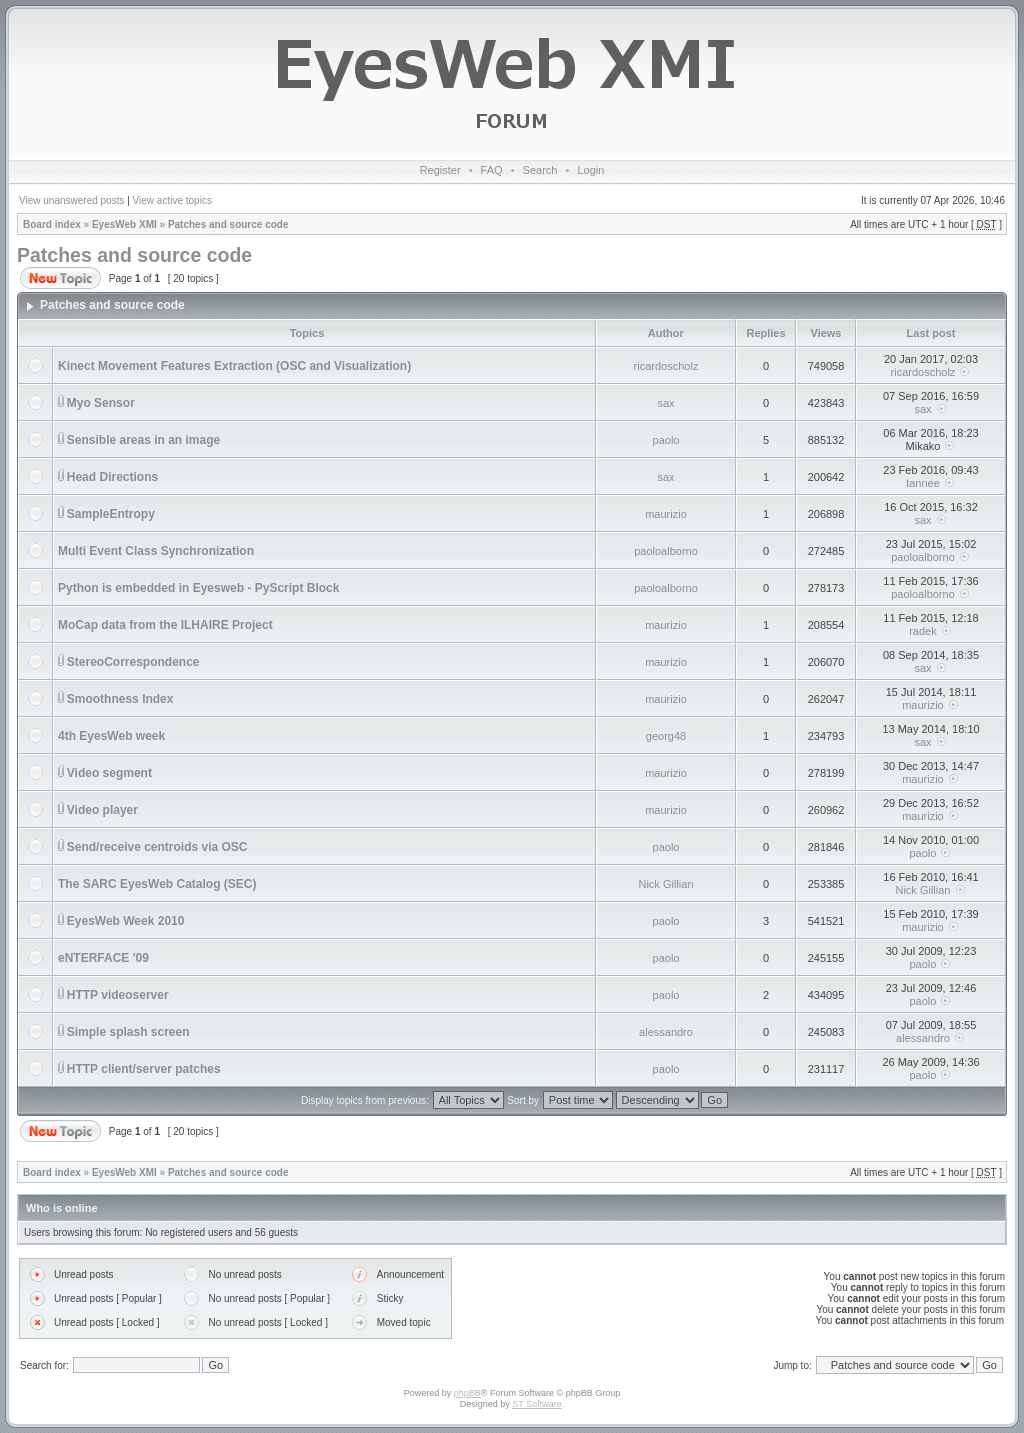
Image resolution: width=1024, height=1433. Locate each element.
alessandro (666, 1032)
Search (540, 170)
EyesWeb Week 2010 (126, 921)
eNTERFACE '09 (103, 958)
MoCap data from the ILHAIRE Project (165, 625)
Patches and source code (228, 224)
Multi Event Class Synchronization (156, 551)
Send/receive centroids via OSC (157, 847)
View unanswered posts (71, 200)
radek (923, 631)
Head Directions (112, 477)
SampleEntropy (111, 514)
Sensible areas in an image (143, 440)
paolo (666, 440)
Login (590, 170)
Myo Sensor (101, 403)
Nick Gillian (665, 884)
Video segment (109, 773)
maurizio (666, 514)
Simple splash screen (128, 1032)
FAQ (492, 170)
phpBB (467, 1393)
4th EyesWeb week (111, 736)
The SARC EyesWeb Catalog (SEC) (157, 884)
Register (440, 170)
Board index (52, 224)
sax (665, 403)
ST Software (536, 1404)
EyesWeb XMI (124, 224)
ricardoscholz (666, 366)
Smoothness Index (120, 699)
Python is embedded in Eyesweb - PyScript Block (198, 588)
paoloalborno (666, 551)
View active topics (172, 200)
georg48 (666, 736)
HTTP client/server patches (144, 1069)
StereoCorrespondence (133, 662)
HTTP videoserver (118, 995)
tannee (923, 483)
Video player (102, 810)
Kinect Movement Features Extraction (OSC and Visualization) (234, 366)
